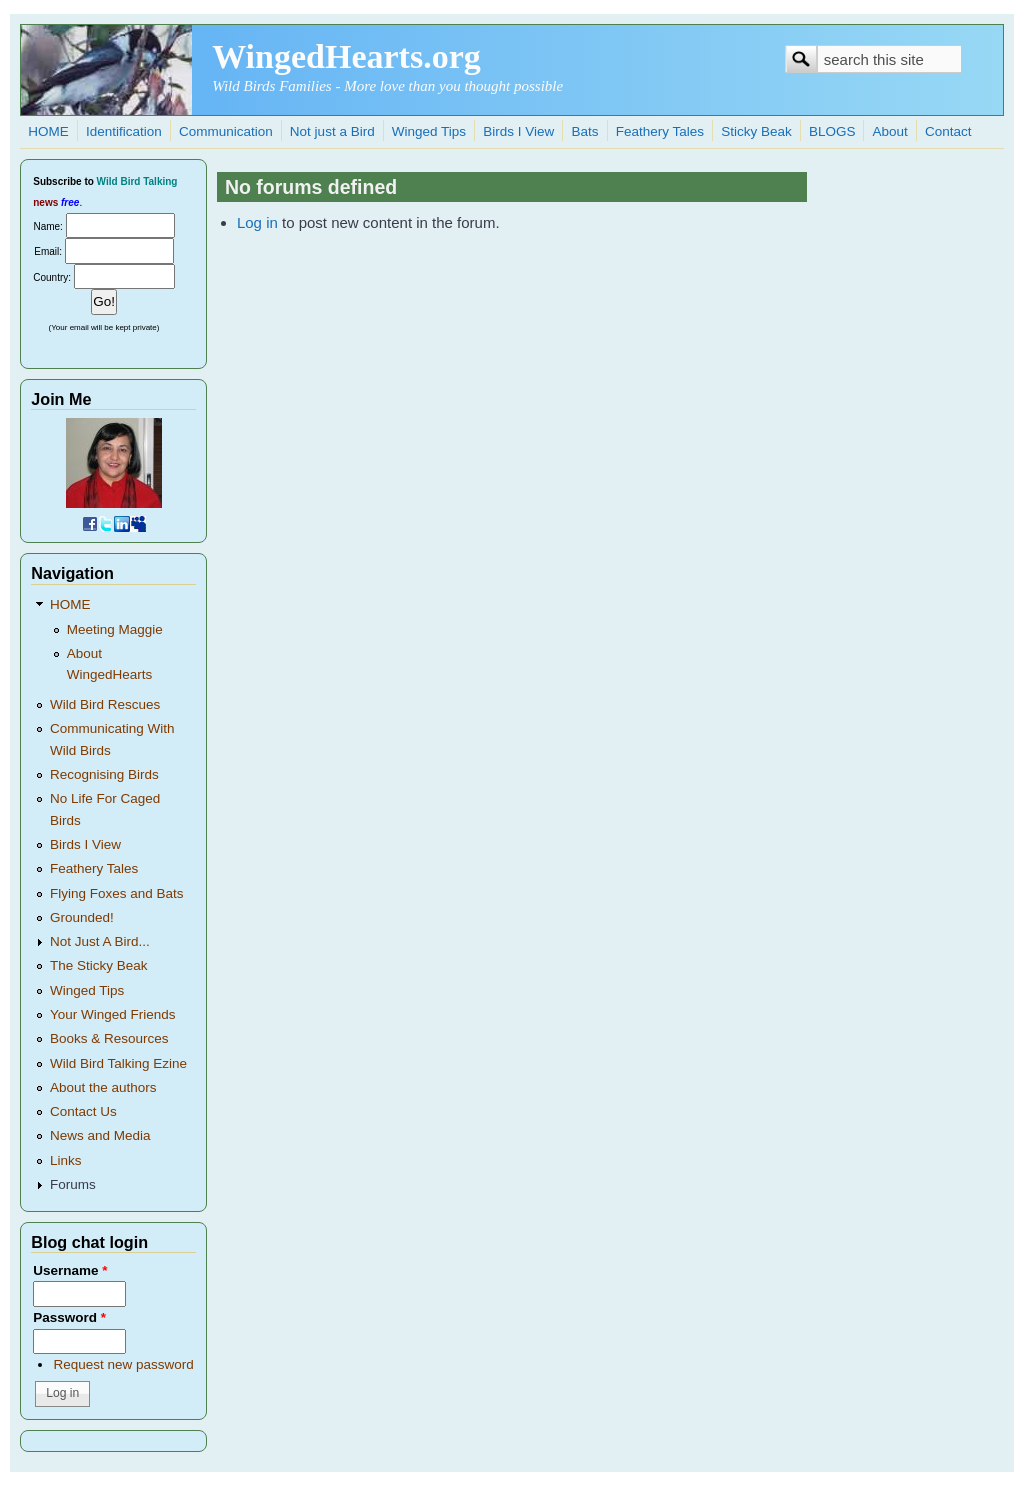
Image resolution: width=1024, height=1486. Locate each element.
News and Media (100, 1135)
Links (66, 1160)
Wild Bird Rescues (105, 704)
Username (70, 1270)
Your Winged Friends (113, 1014)
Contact (948, 131)
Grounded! (82, 917)
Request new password (123, 1364)
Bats (585, 131)
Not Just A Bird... (100, 941)
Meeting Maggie (115, 629)
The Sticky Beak (99, 965)
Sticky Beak (756, 131)
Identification (124, 131)
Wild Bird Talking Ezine (118, 1063)
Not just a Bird (332, 131)
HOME (48, 131)
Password (69, 1317)
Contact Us (83, 1111)
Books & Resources (109, 1038)
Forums (73, 1184)
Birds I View (518, 131)
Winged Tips (429, 131)
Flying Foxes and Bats (117, 893)
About (890, 131)
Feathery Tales (660, 131)
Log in (257, 222)
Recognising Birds (104, 774)
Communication (226, 131)
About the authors (103, 1087)
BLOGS (832, 131)
